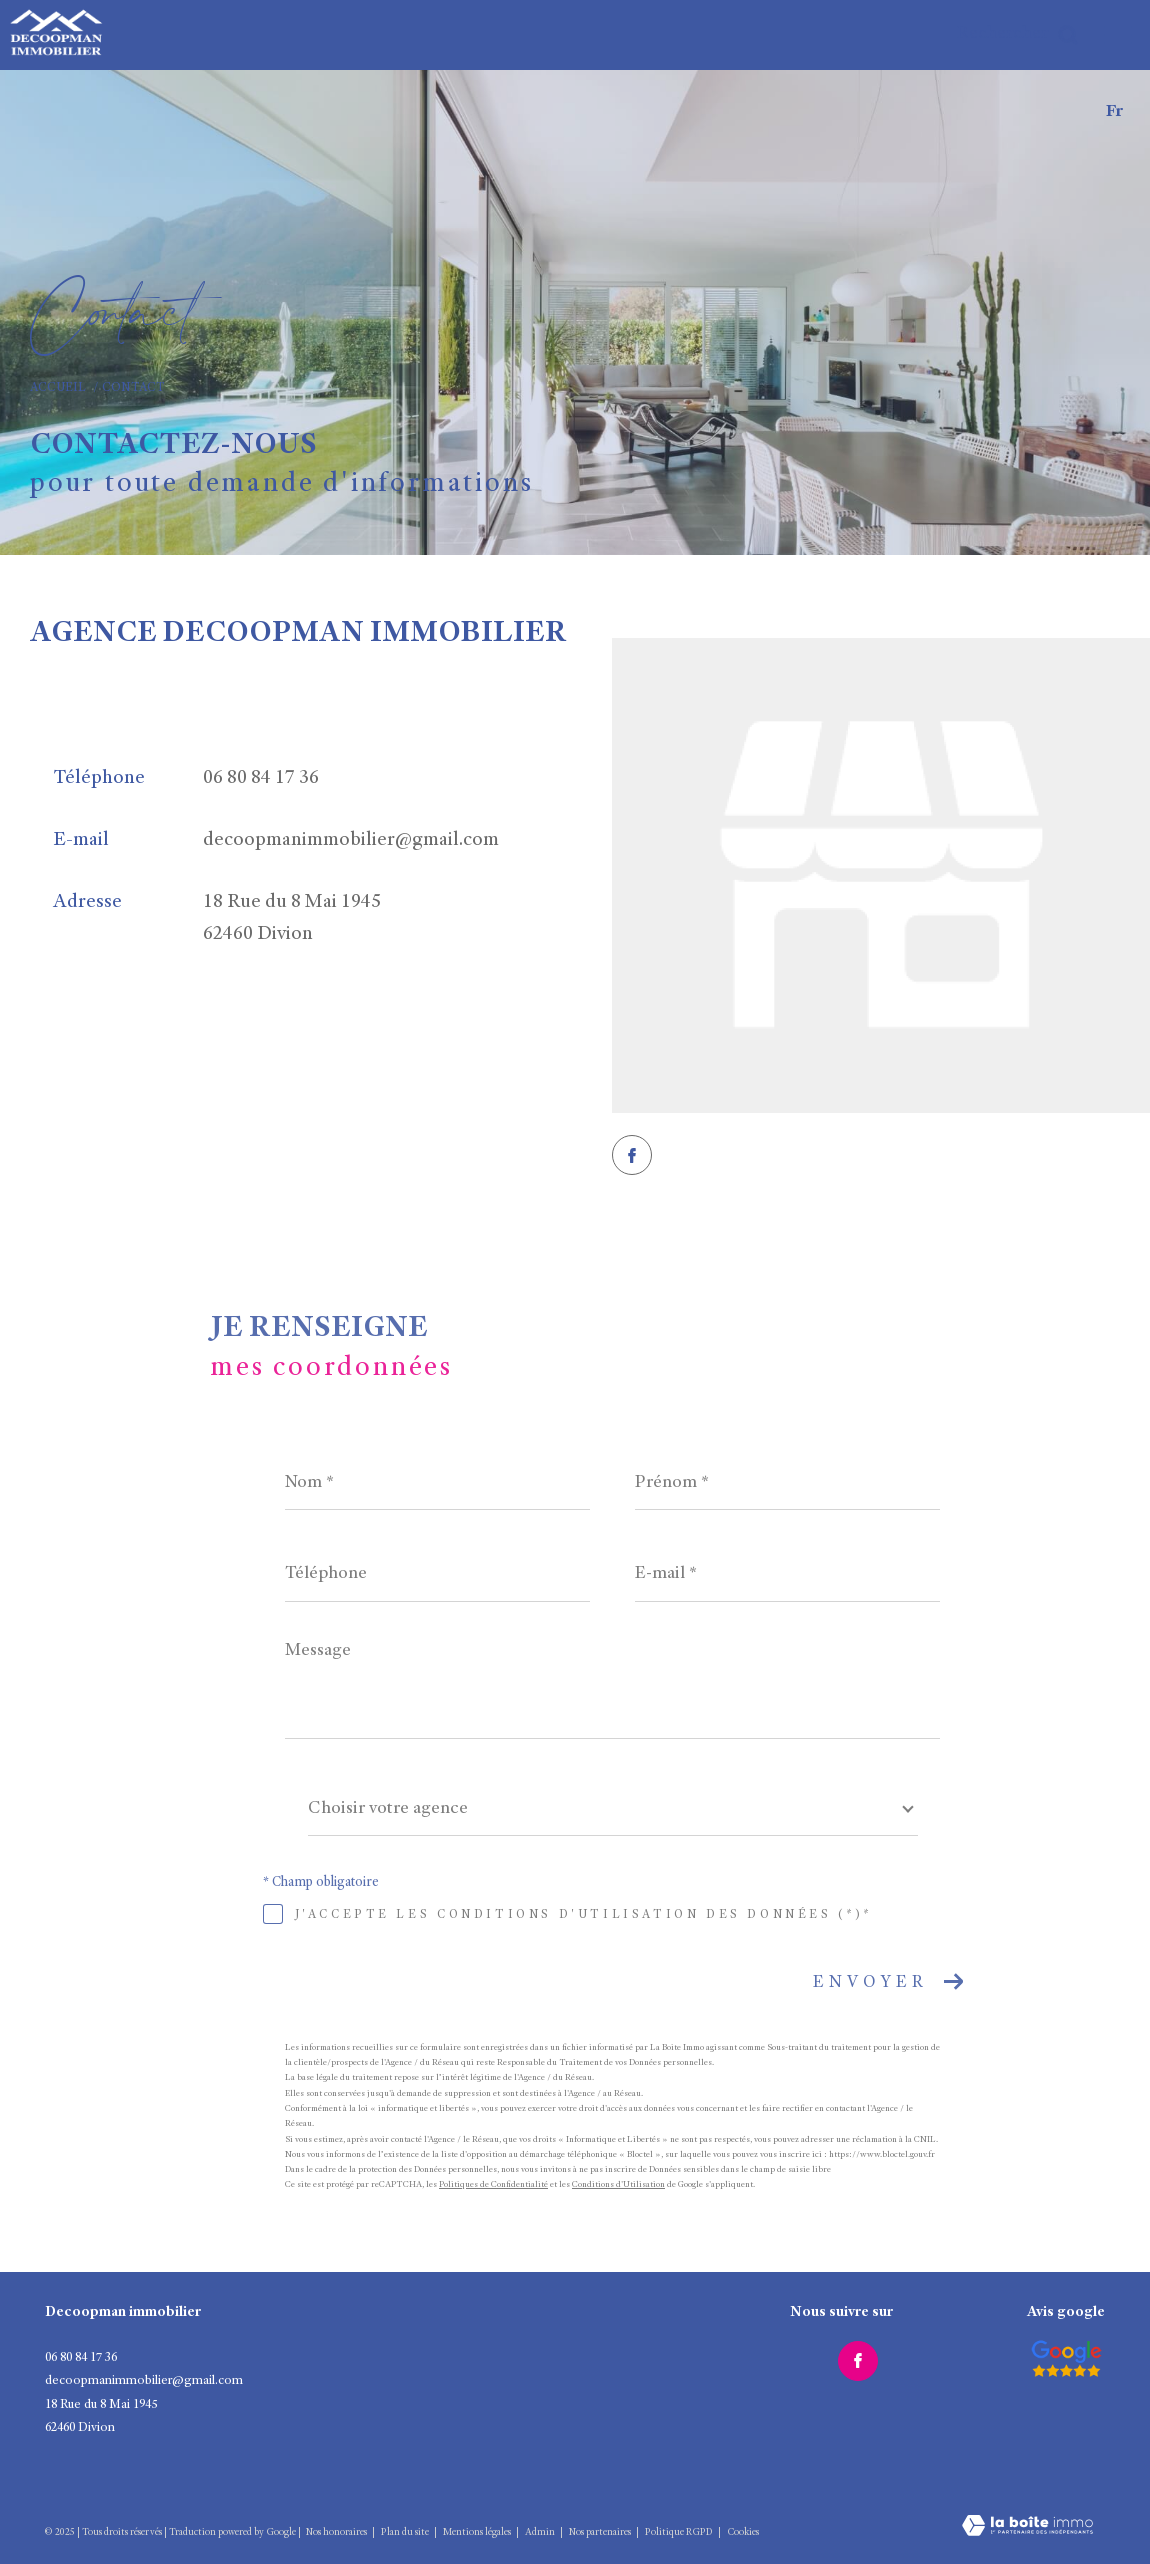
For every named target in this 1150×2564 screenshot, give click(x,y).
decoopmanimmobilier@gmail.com (351, 841)
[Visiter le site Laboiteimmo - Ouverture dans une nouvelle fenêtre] (1027, 2513)
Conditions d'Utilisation (618, 2185)
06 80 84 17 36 (261, 779)
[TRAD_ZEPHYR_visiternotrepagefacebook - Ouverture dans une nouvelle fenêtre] (632, 1155)
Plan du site (406, 2533)
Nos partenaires (601, 2533)
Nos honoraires (336, 2533)
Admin (541, 2533)
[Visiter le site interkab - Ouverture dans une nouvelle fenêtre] (1066, 2359)
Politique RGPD (679, 2533)
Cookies (743, 2533)
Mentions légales (478, 2533)
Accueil (58, 388)
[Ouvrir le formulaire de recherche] (1018, 35)
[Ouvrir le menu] (1118, 35)
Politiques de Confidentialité (493, 2185)
